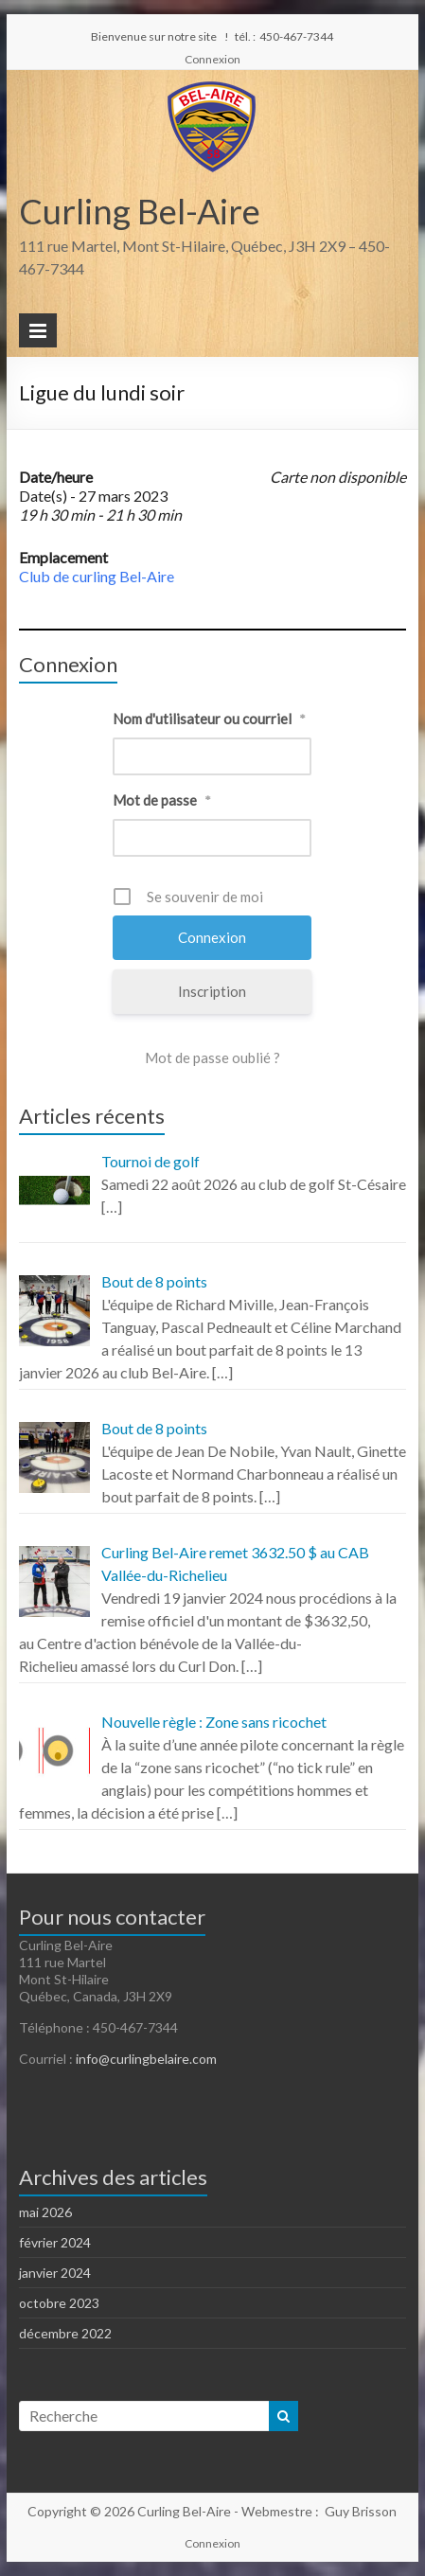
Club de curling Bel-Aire (96, 576)
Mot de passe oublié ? (212, 1057)
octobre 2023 (59, 2303)
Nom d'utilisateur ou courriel (209, 718)
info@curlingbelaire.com (146, 2059)
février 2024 (55, 2242)
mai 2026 (45, 2212)
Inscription (212, 991)
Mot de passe (162, 799)
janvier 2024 (55, 2273)
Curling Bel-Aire (139, 211)
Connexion (212, 59)
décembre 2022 (65, 2333)
